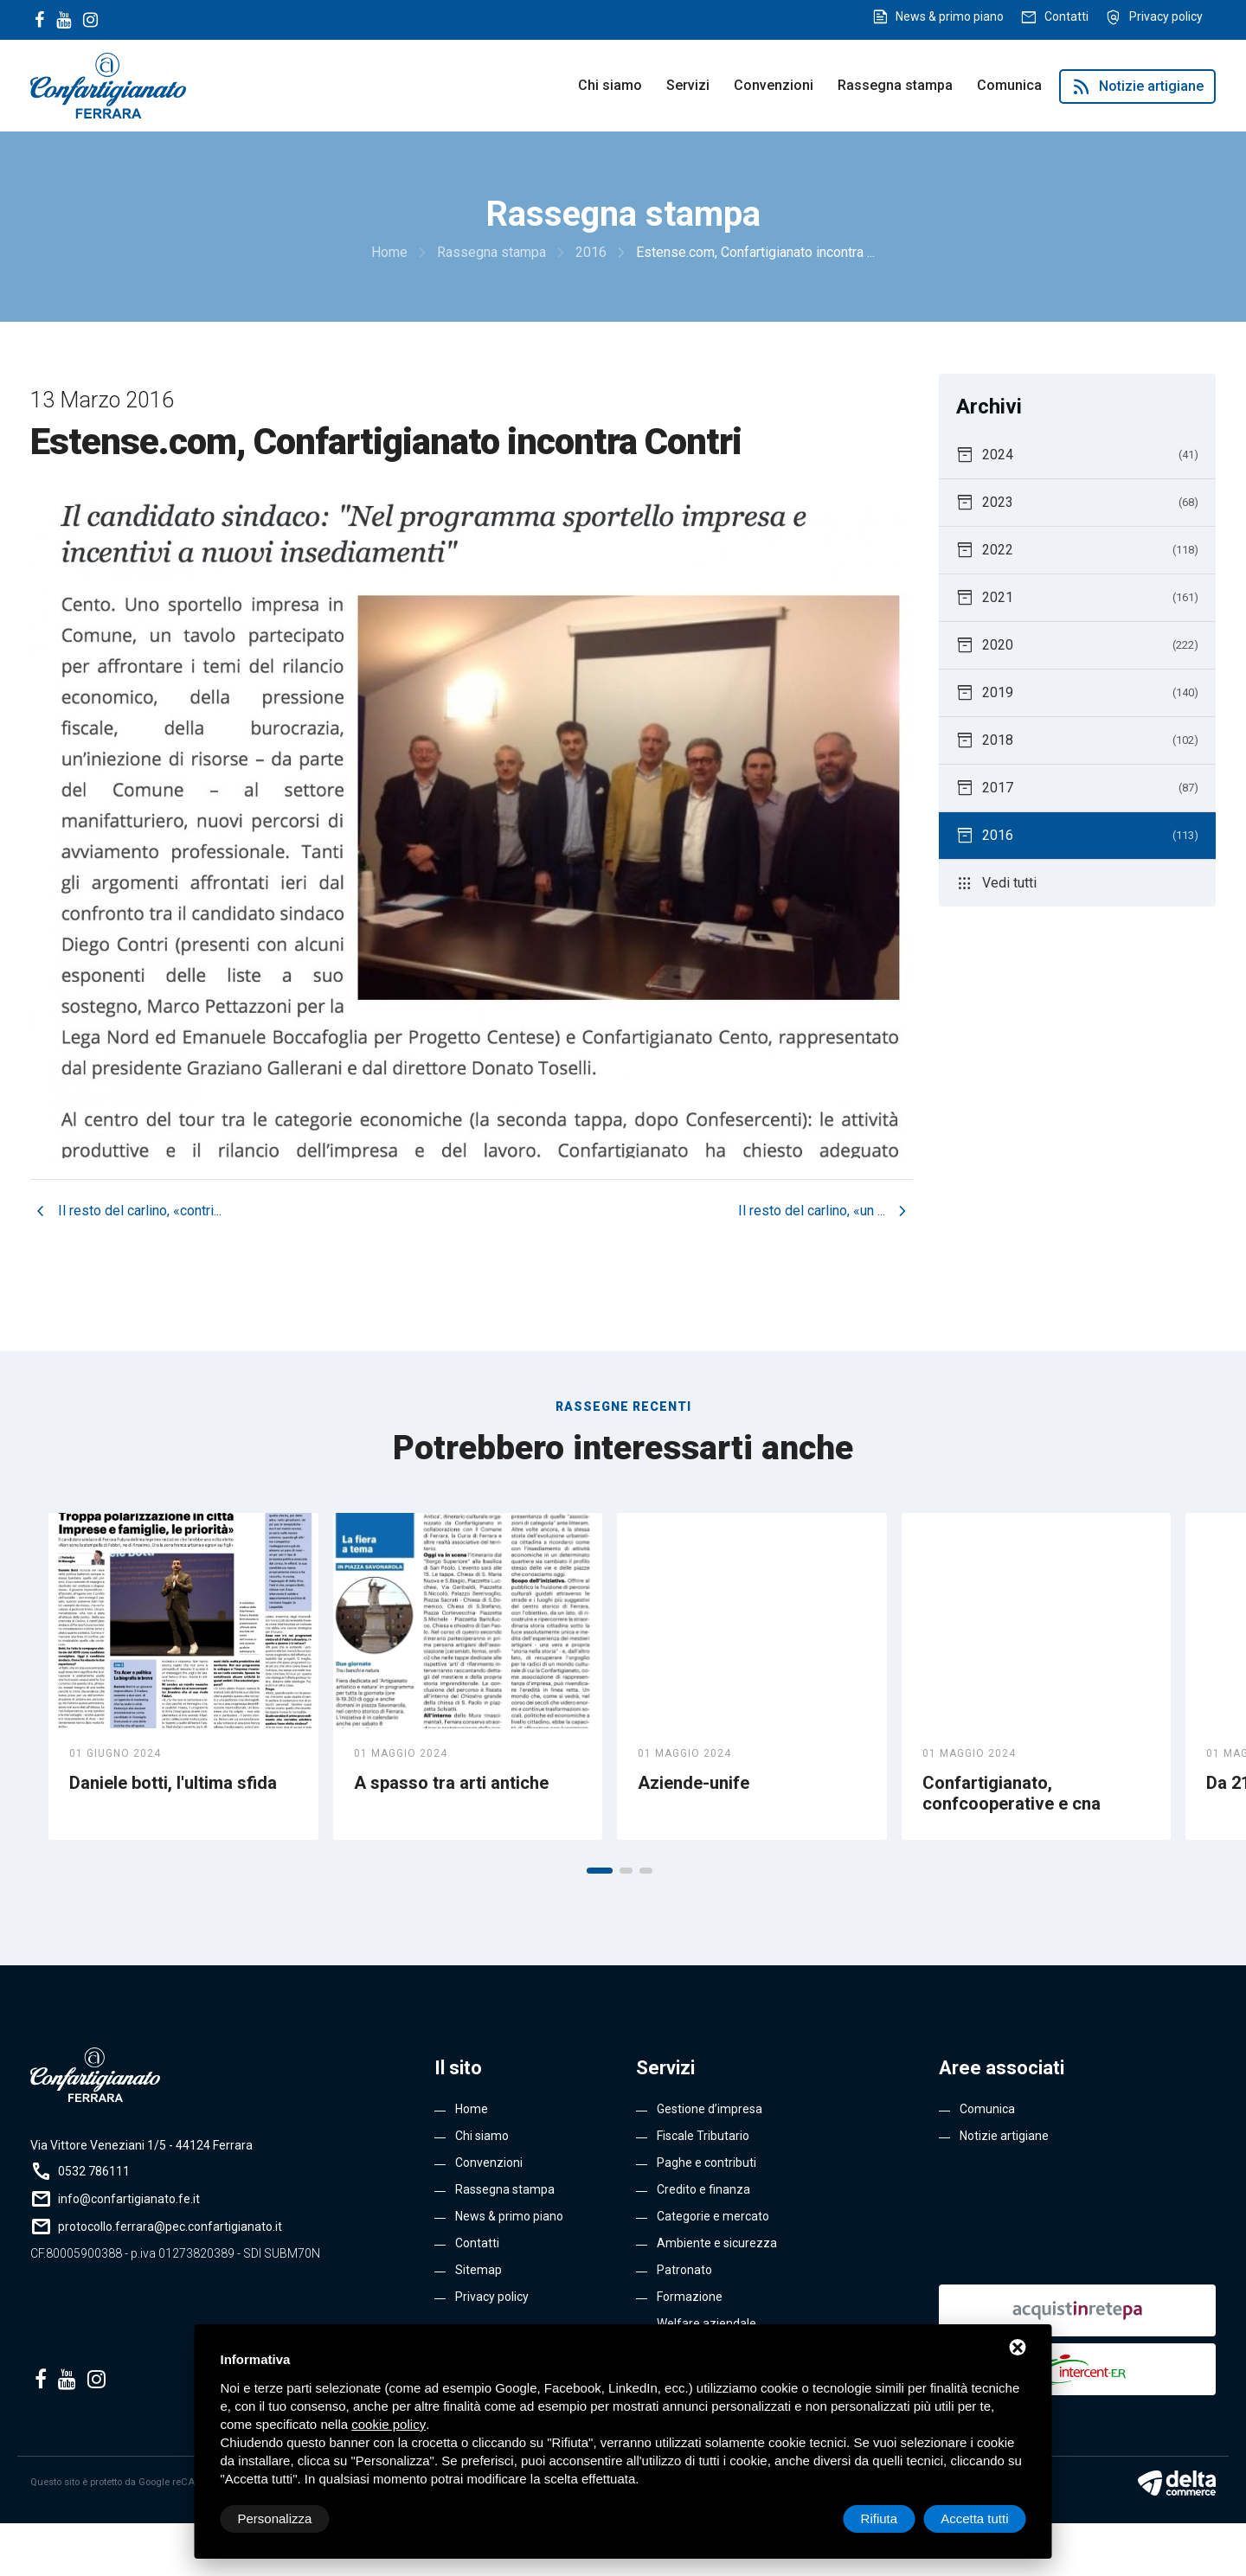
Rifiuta (879, 2518)
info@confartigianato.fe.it (129, 2199)
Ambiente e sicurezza (717, 2243)
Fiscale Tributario (703, 2136)
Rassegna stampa (895, 85)
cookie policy (388, 2424)
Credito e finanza (703, 2189)
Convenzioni (773, 85)
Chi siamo (610, 85)
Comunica (1009, 85)
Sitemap (478, 2270)
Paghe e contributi (706, 2162)
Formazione (690, 2297)
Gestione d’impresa (709, 2109)
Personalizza (275, 2518)
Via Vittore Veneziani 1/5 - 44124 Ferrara (141, 2145)
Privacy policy (1166, 16)
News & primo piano (950, 16)
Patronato (684, 2270)
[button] (600, 1871)
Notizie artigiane (1137, 86)
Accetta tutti (974, 2518)
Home (471, 2109)
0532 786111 (94, 2171)
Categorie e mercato (713, 2216)
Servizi (688, 85)
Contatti (1066, 16)
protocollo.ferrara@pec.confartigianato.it (170, 2226)
